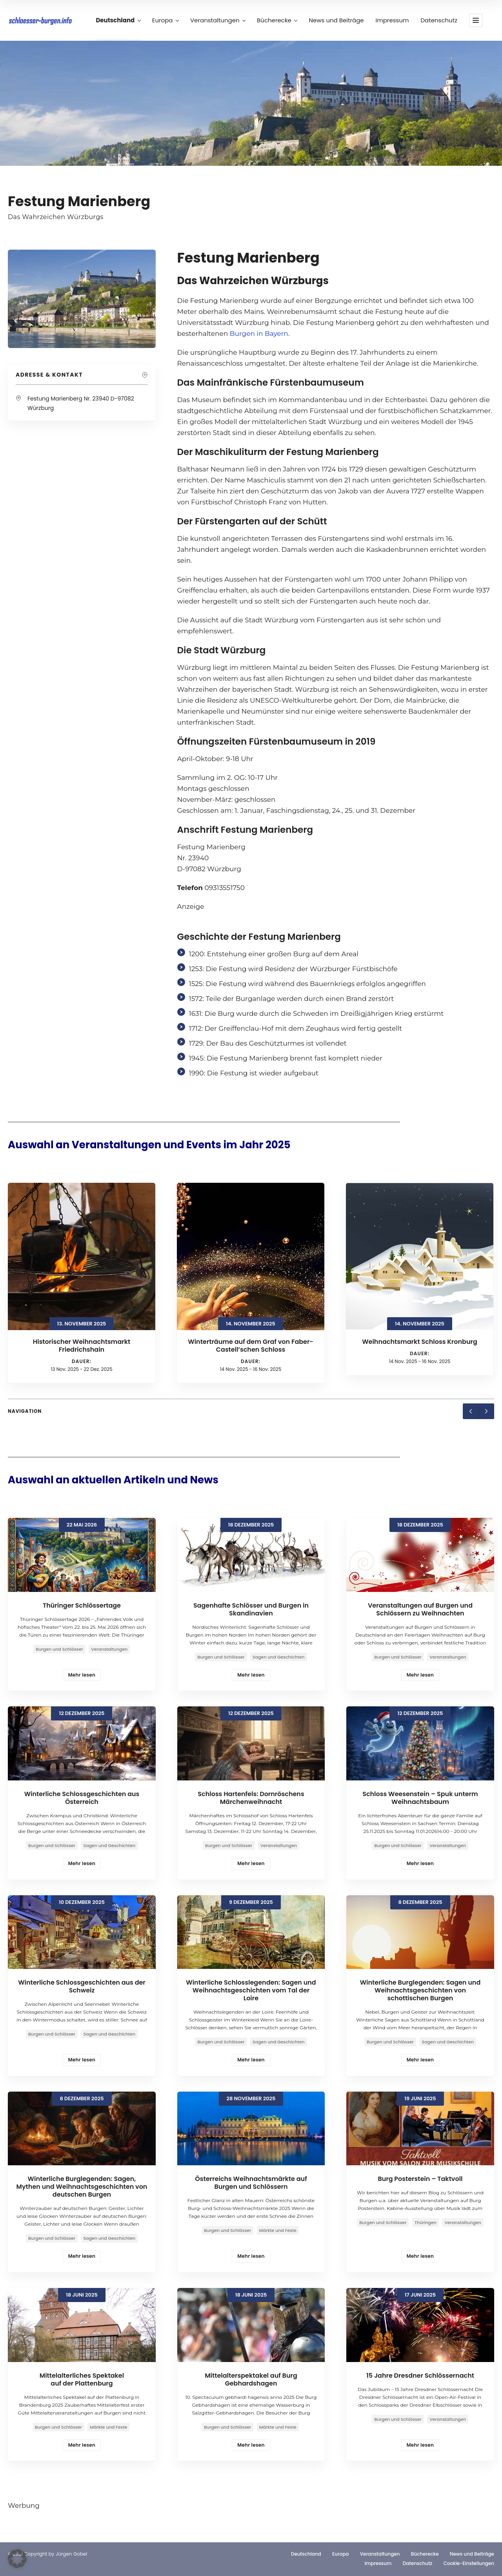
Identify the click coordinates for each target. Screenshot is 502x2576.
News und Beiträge (336, 20)
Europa (165, 20)
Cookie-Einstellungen (468, 2563)
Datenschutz (438, 20)
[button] (17, 2559)
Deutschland (118, 20)
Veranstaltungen (217, 20)
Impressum (392, 20)
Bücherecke (277, 20)
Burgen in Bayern (259, 333)
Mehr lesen (81, 1674)
